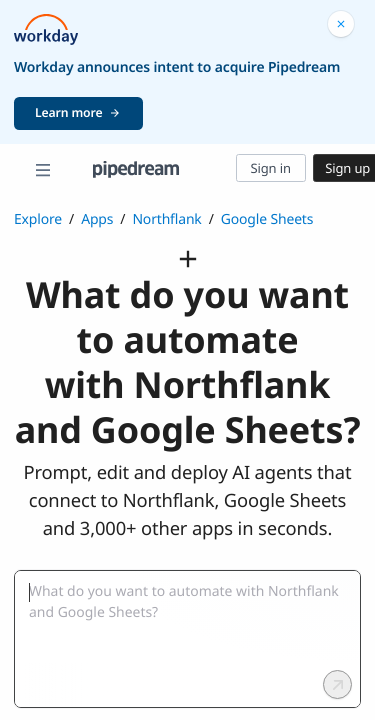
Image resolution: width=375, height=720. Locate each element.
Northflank (166, 219)
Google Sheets (267, 219)
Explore (38, 219)
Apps (97, 219)
